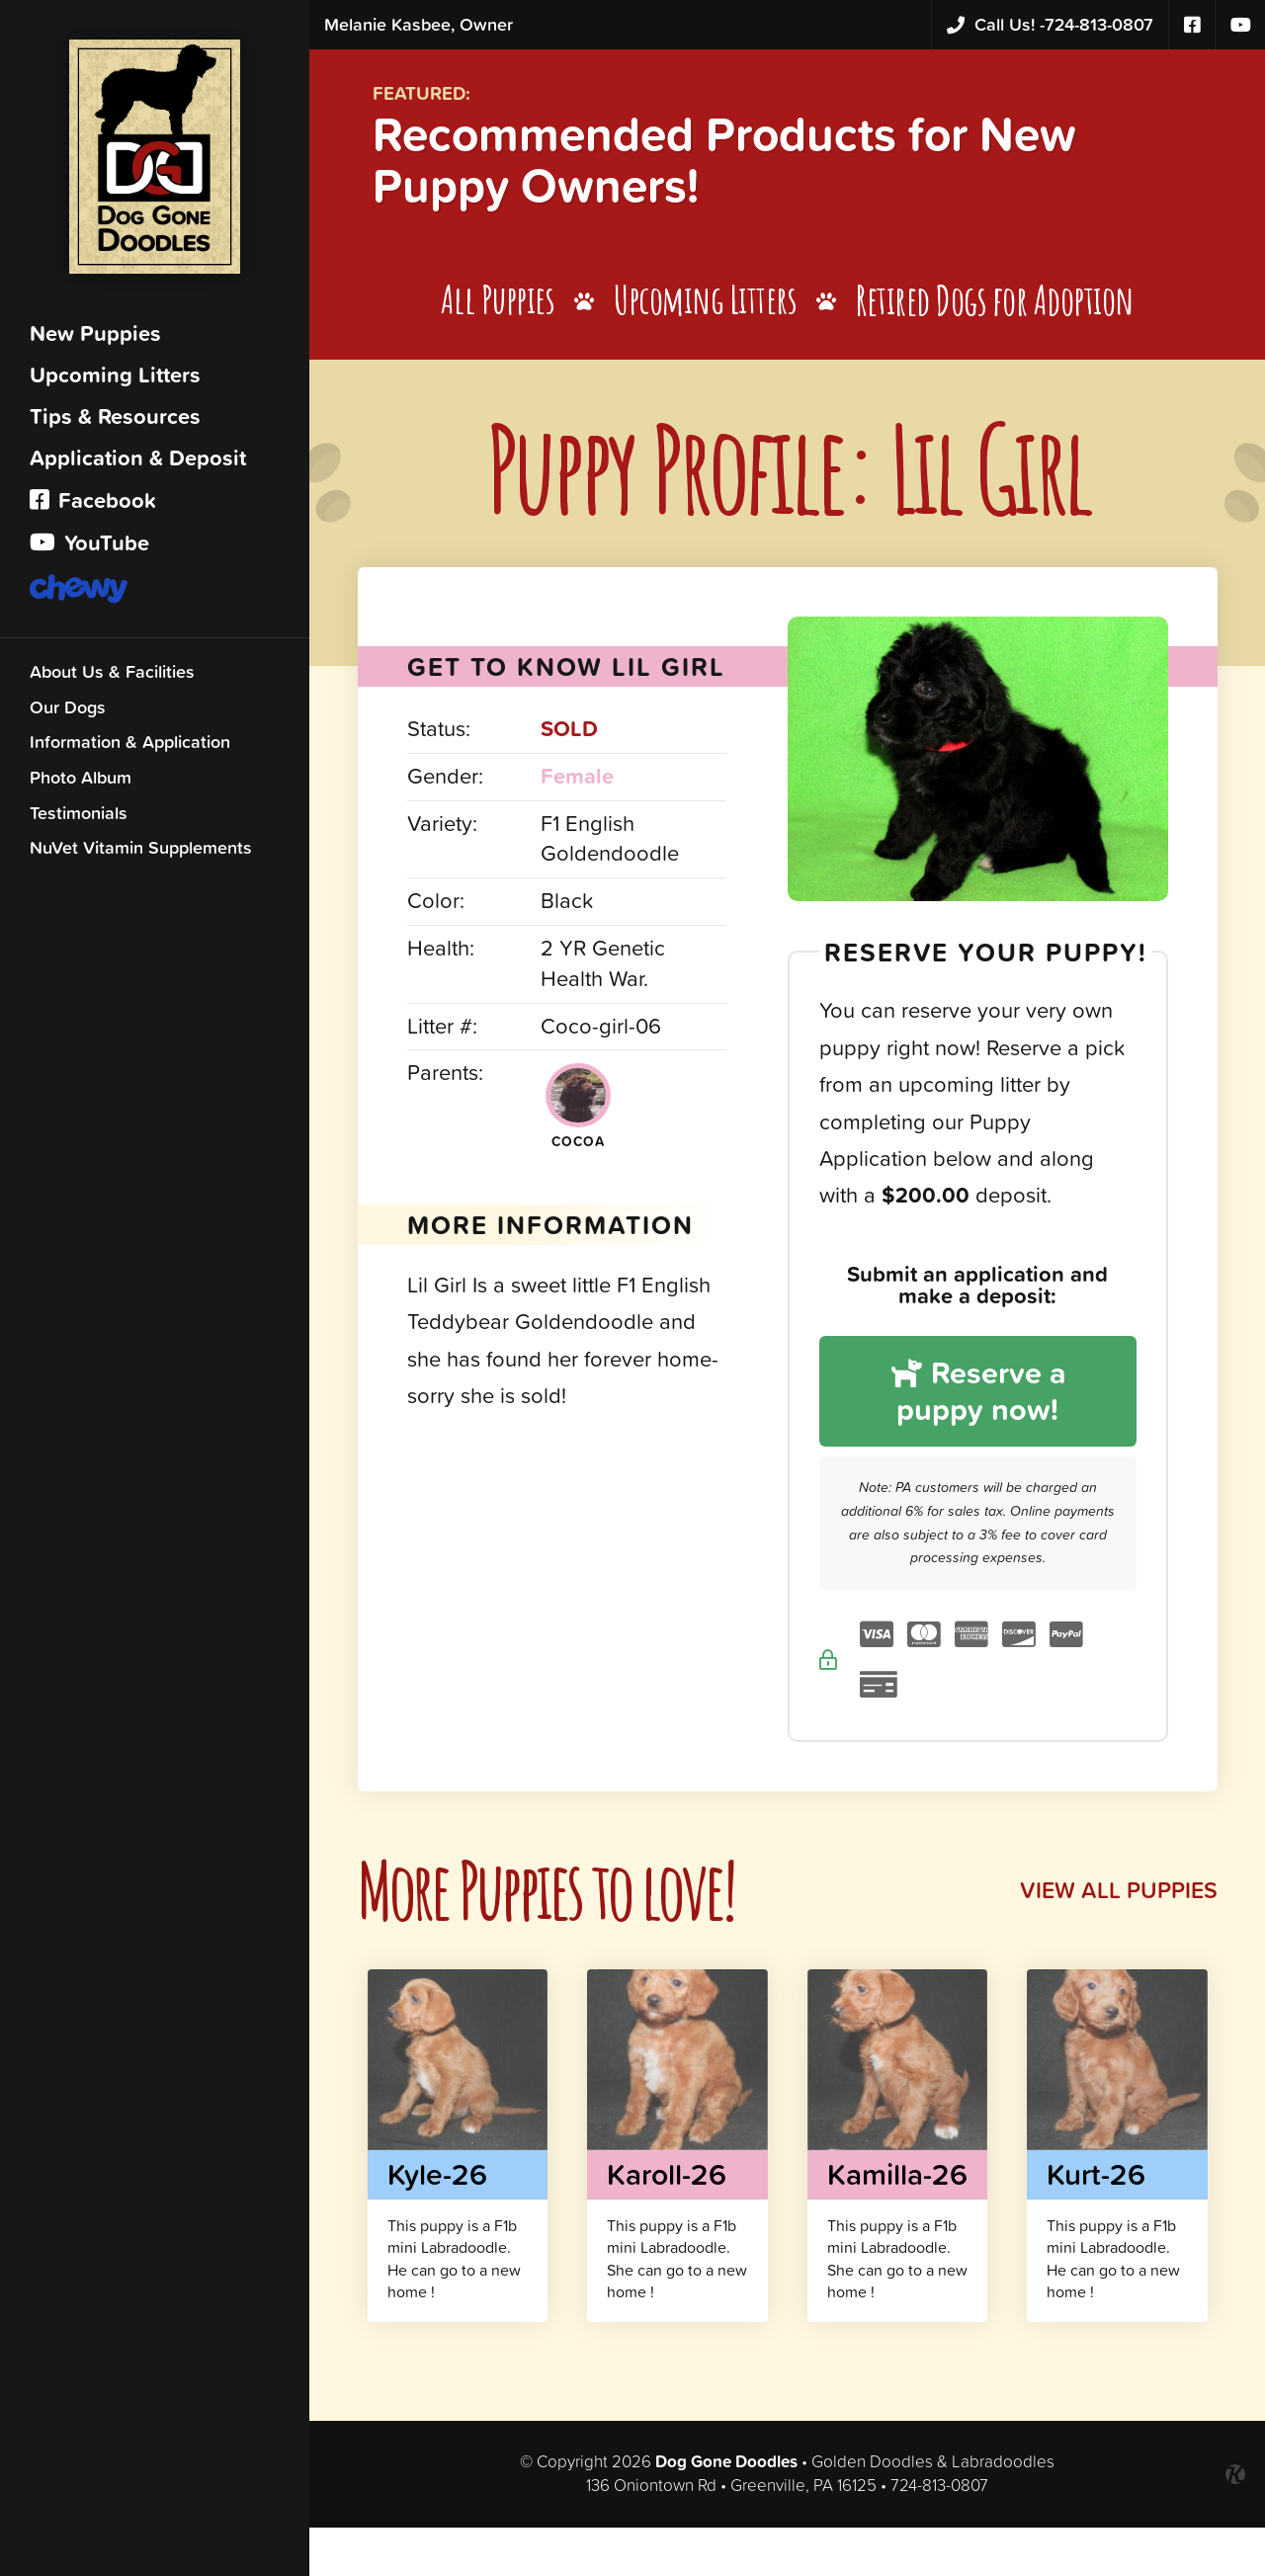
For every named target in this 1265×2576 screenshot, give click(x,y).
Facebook (93, 505)
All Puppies (500, 305)
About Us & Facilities (112, 676)
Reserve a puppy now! (979, 1397)
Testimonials (78, 817)
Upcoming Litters (115, 380)
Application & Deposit (138, 463)
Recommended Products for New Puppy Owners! (749, 162)
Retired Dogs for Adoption (1000, 305)
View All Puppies (1116, 1897)
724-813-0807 (1050, 25)
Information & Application (130, 746)
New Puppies (95, 338)
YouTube (89, 548)
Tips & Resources (115, 421)
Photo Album (80, 782)
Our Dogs (68, 712)
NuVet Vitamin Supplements (141, 852)
